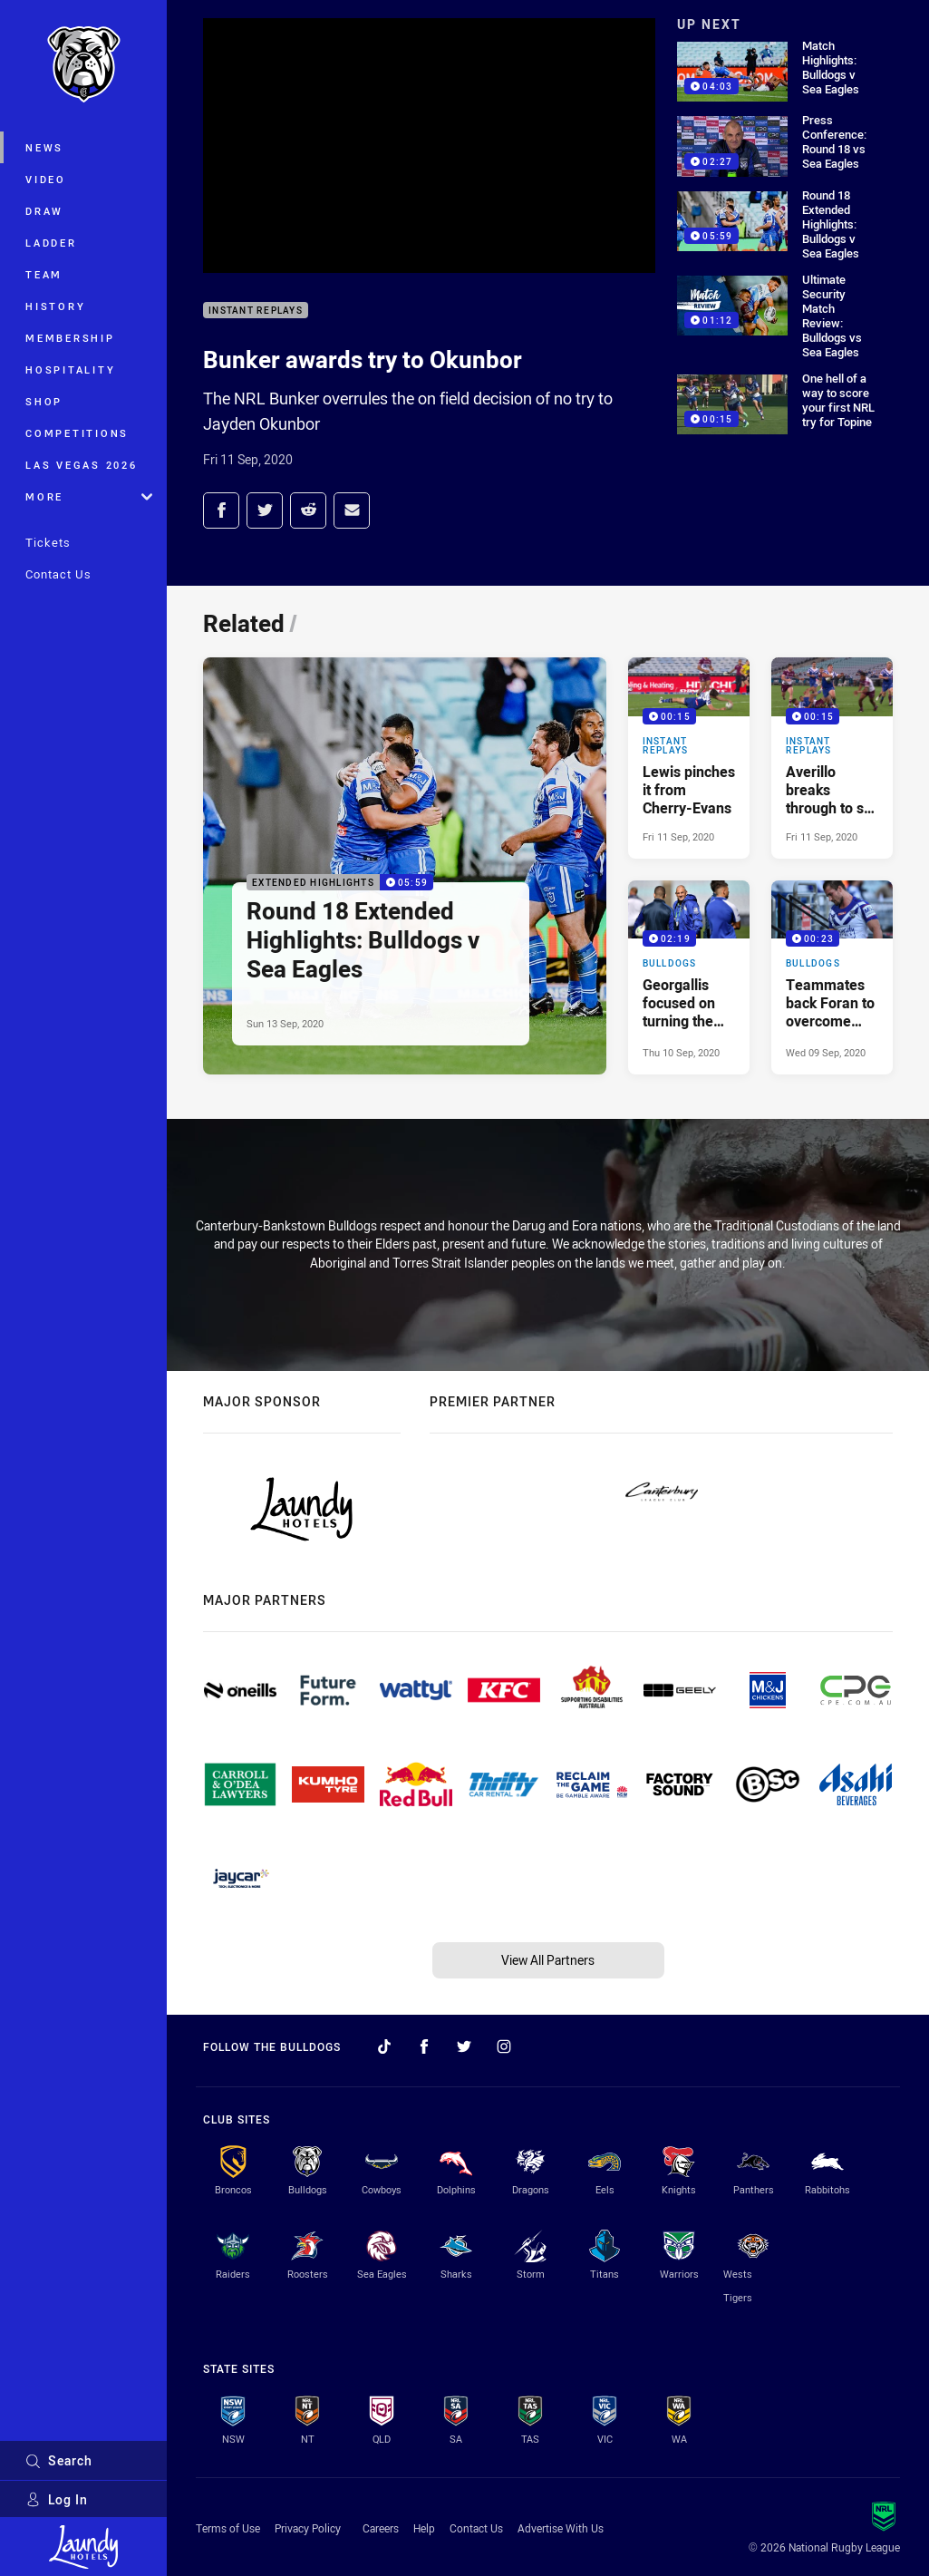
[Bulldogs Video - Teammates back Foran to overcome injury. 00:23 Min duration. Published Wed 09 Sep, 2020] (832, 977)
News (44, 147)
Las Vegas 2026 (81, 464)
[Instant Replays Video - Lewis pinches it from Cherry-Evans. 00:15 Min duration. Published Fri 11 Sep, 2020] (689, 758)
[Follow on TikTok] (384, 2046)
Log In (56, 2499)
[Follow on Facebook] (424, 2046)
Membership (70, 338)
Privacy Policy (308, 2528)
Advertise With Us (561, 2528)
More (88, 496)
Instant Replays (255, 310)
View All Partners (548, 1959)
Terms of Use (228, 2528)
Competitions (77, 433)
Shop (44, 401)
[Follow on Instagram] (504, 2046)
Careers (381, 2528)
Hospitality (70, 369)
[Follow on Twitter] (464, 2046)
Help (424, 2528)
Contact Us (58, 574)
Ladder (51, 242)
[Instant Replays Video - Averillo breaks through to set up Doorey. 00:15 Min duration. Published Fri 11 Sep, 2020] (832, 758)
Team (44, 274)
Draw (44, 211)
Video (45, 179)
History (55, 306)
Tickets (48, 542)
